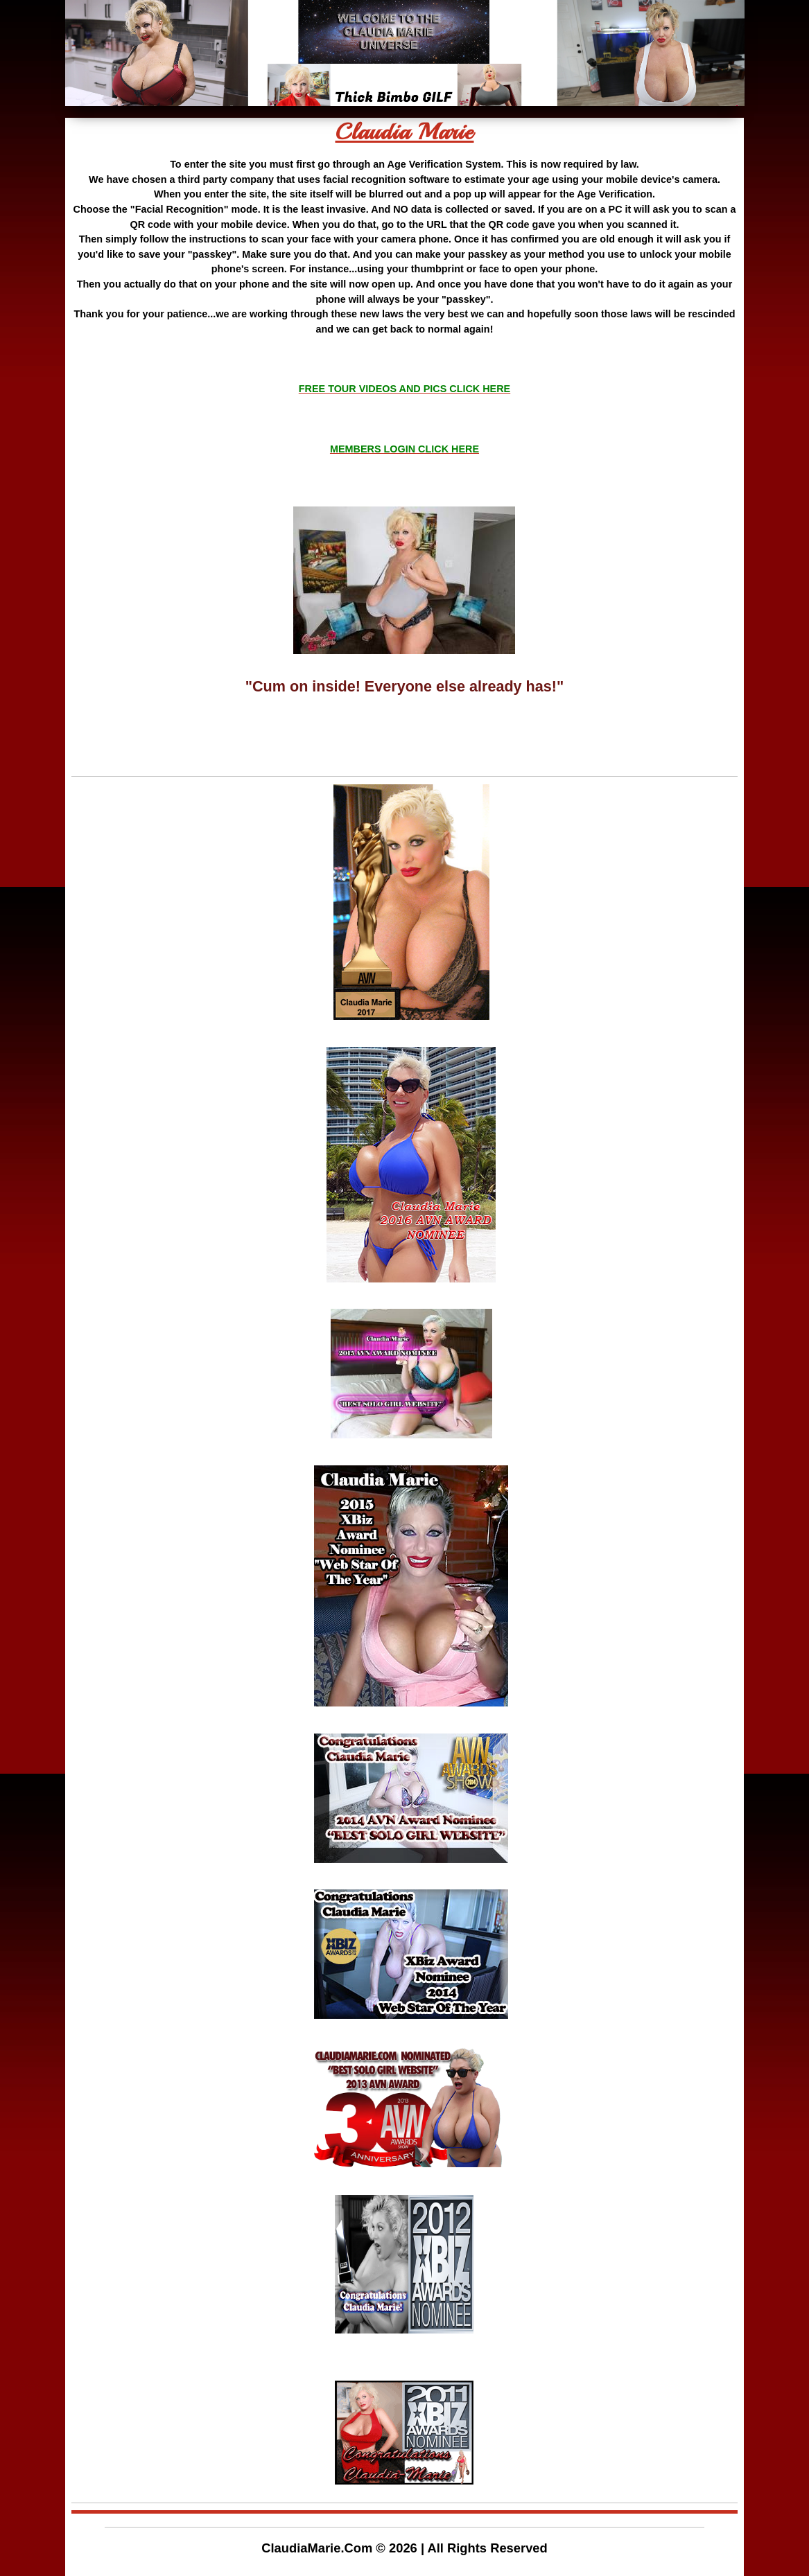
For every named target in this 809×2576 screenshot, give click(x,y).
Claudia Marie (404, 132)
